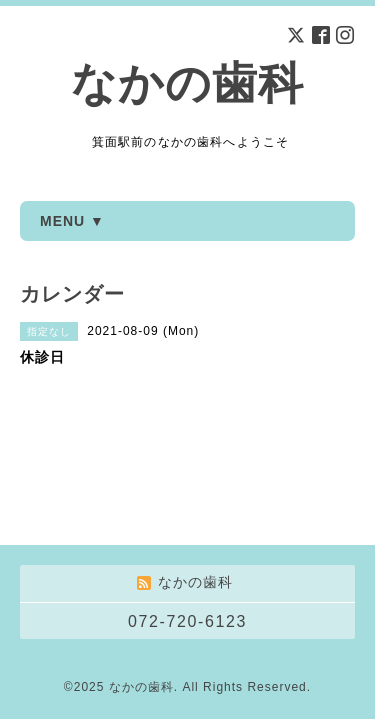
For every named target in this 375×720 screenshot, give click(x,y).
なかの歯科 (187, 83)
